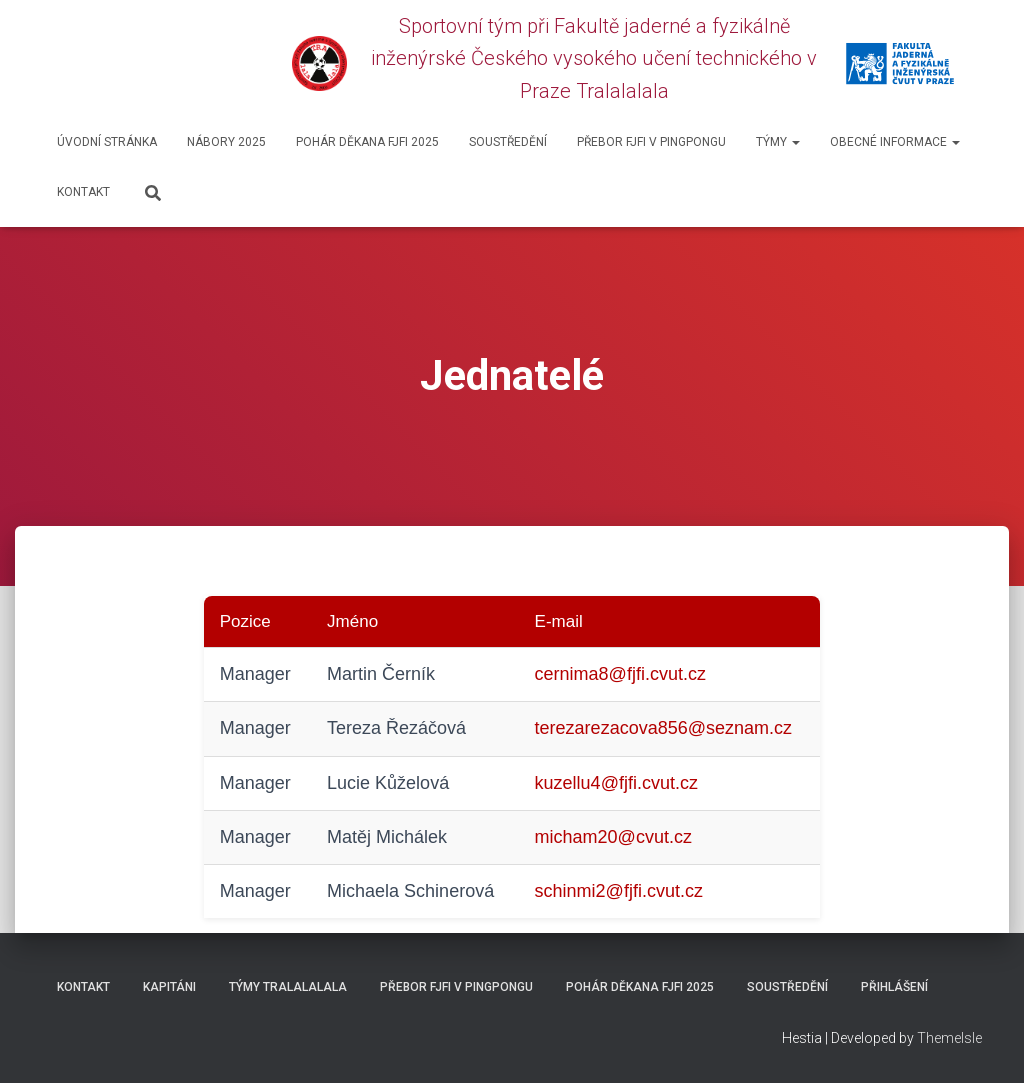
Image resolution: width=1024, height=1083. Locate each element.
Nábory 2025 (226, 142)
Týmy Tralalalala (288, 987)
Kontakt (83, 192)
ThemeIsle (949, 1038)
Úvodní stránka (107, 142)
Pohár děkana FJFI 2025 (367, 142)
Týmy (778, 142)
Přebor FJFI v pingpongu (651, 142)
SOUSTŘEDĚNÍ (508, 142)
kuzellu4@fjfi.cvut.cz (616, 783)
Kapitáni (169, 987)
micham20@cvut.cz (613, 837)
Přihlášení (894, 987)
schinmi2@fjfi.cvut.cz (619, 891)
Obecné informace (895, 142)
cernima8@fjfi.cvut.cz (620, 674)
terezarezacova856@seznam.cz (663, 728)
